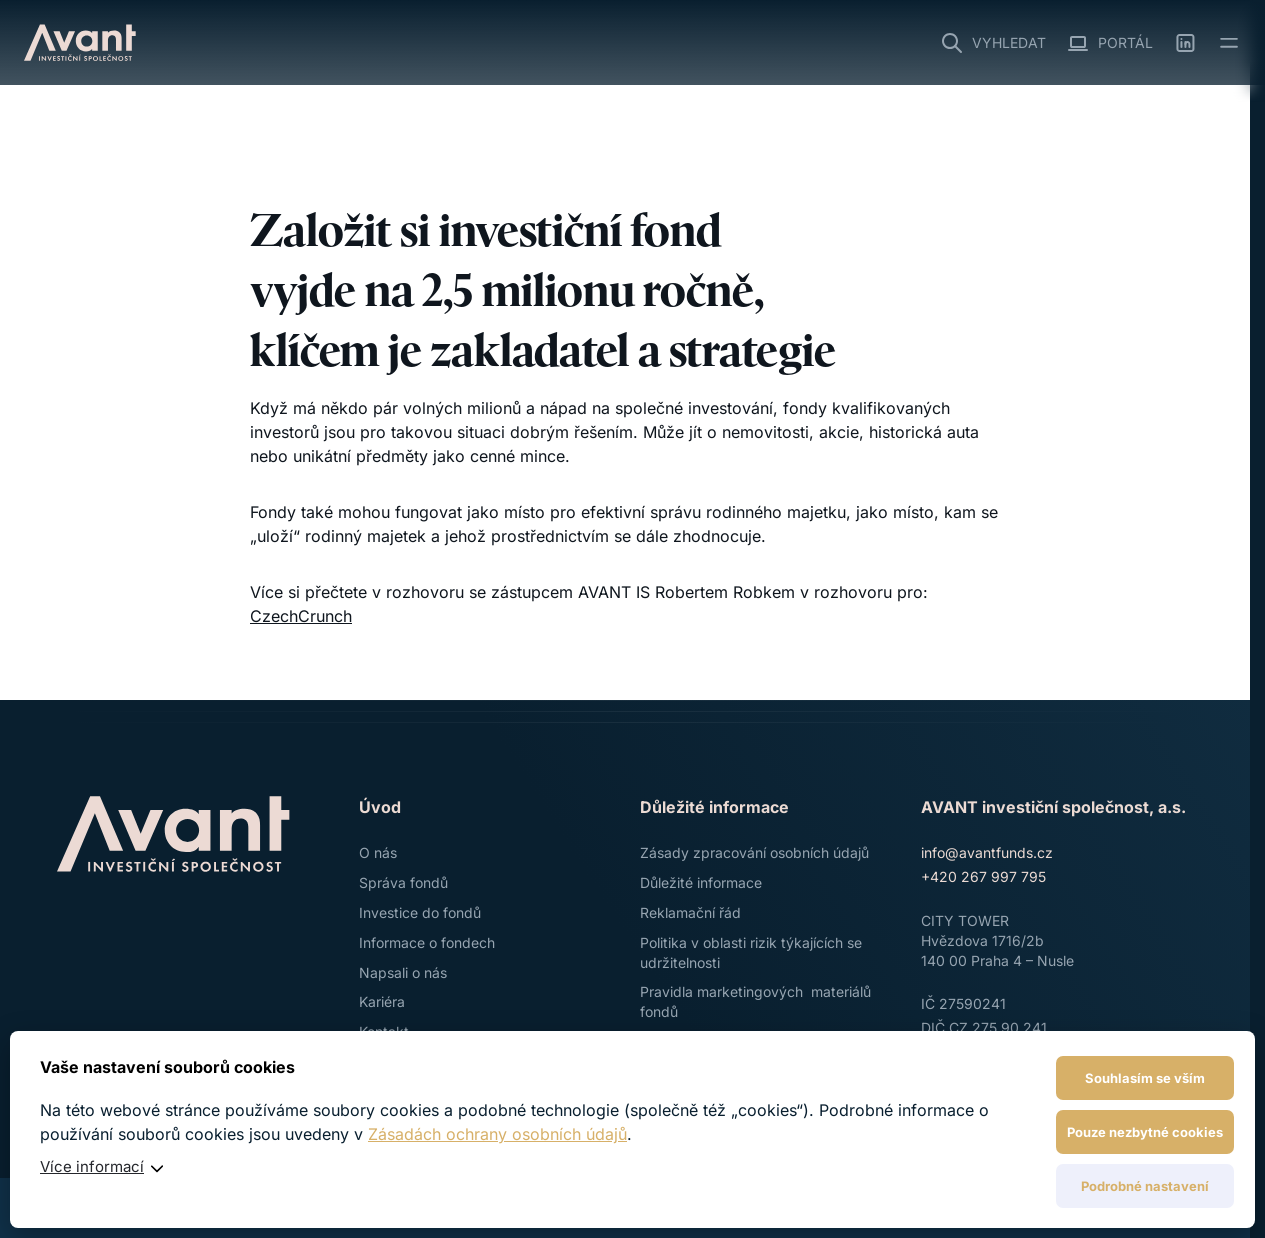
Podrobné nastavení (1145, 1186)
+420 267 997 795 (983, 876)
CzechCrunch (301, 616)
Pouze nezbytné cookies (1145, 1132)
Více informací (92, 1166)
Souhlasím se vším (1145, 1078)
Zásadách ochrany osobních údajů (497, 1134)
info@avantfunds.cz (987, 852)
